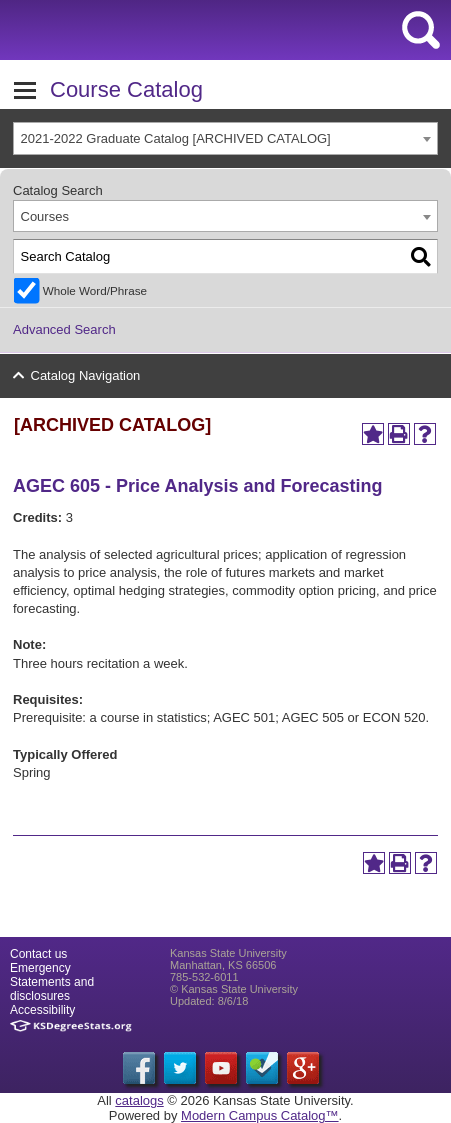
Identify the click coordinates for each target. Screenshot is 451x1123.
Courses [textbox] (45, 216)
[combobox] (225, 138)
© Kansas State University (234, 989)
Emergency (40, 968)
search (421, 30)
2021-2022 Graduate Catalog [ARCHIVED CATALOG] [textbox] (176, 138)
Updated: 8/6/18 (209, 1001)
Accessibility (42, 1010)
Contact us (38, 954)
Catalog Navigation (86, 375)
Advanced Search (64, 329)
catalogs (139, 1100)
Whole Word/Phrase (95, 290)
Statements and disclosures (52, 989)
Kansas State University (182, 30)
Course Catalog (126, 89)
